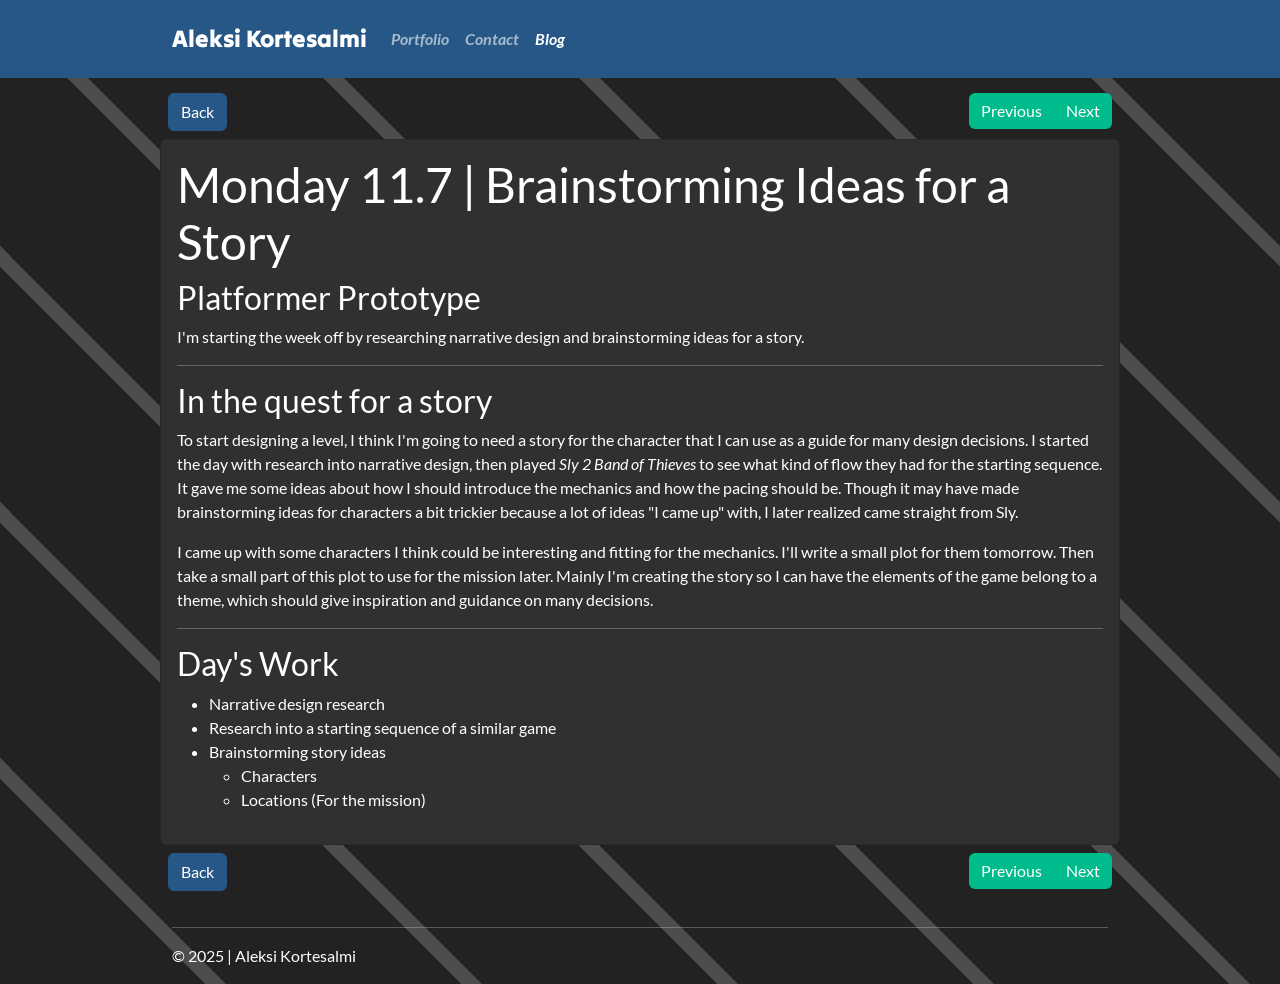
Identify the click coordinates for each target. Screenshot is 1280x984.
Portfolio (420, 38)
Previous (1011, 110)
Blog (550, 38)
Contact (492, 38)
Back (197, 111)
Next (1083, 110)
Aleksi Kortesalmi (269, 38)
